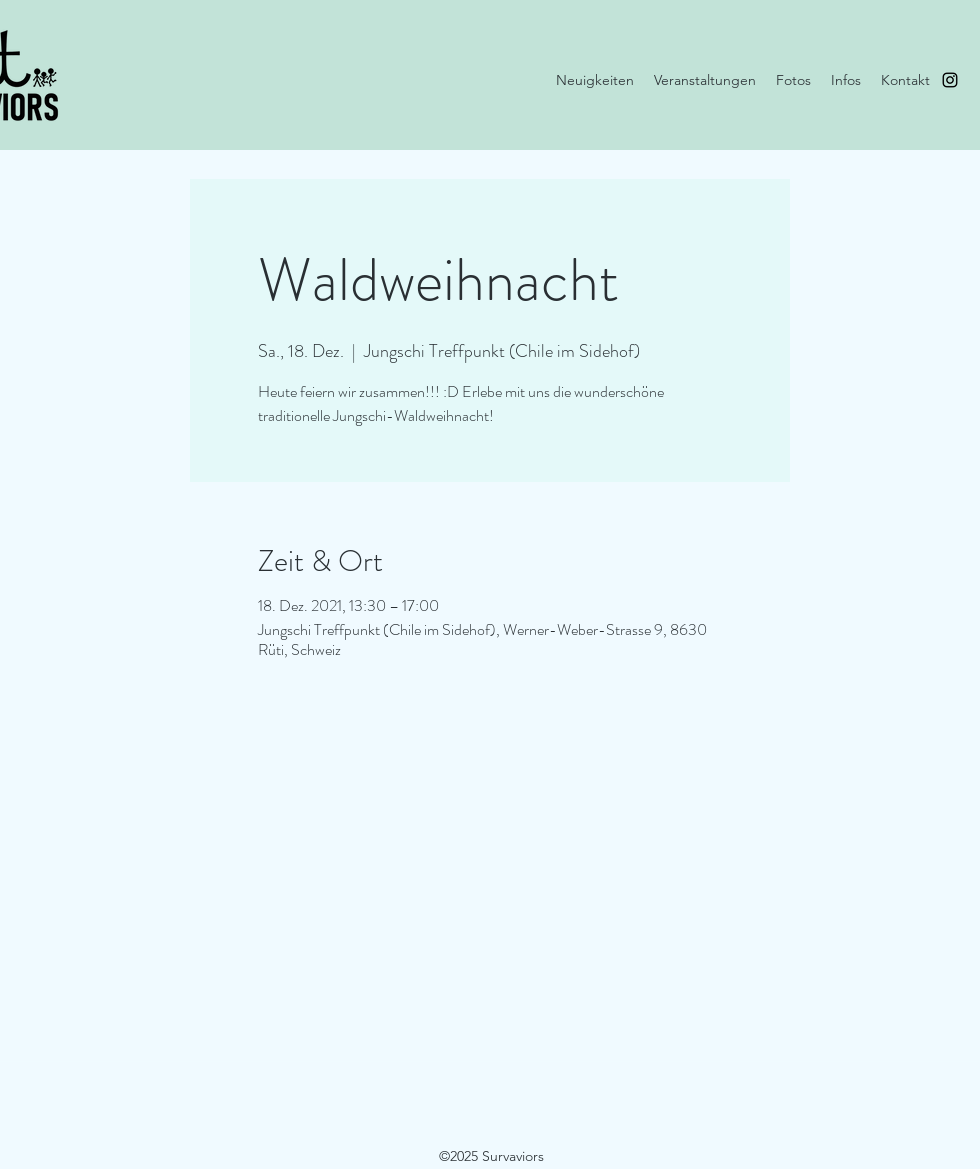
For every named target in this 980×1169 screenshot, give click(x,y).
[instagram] (950, 80)
